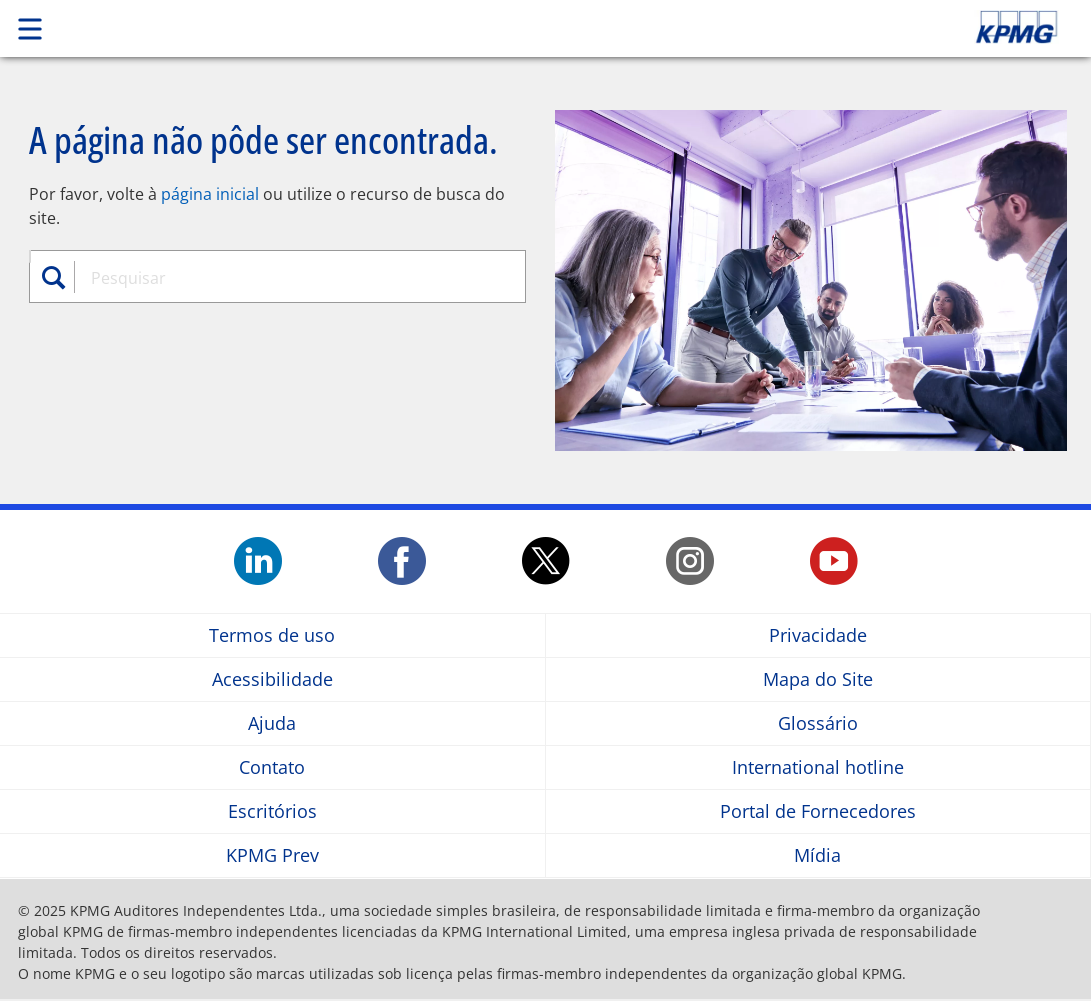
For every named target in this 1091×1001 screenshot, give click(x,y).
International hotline (818, 767)
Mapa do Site (818, 679)
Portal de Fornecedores (818, 811)
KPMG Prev (272, 855)
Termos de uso (272, 635)
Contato (272, 767)
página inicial (210, 194)
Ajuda (272, 723)
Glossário (818, 723)
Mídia (817, 855)
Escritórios (272, 811)
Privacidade (818, 635)
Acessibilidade (272, 679)
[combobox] (285, 278)
